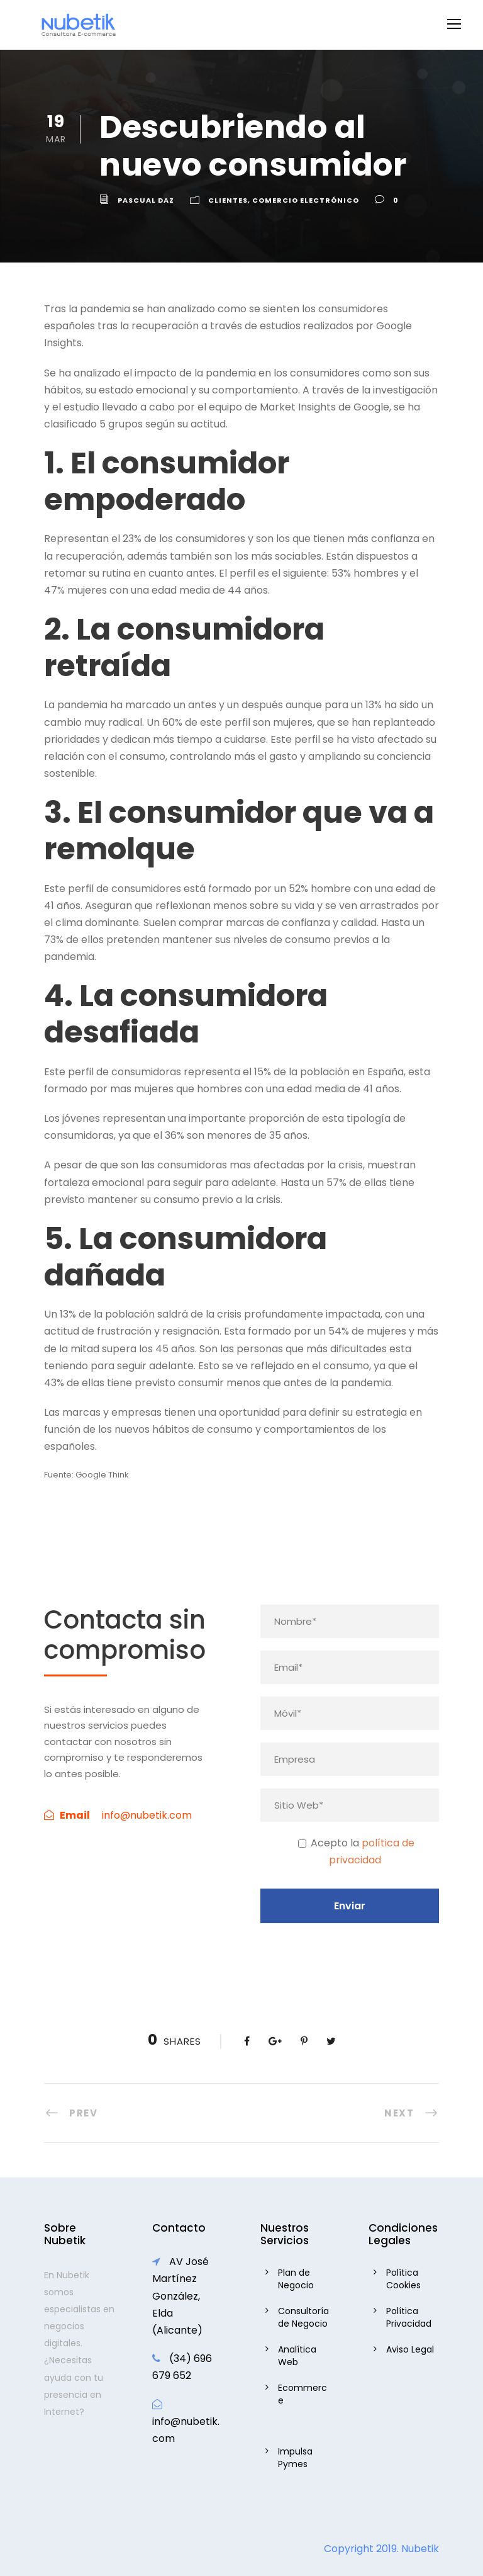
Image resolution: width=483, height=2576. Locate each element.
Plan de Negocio (296, 2278)
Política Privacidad (408, 2317)
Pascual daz (146, 200)
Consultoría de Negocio (303, 2317)
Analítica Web (297, 2355)
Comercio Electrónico (305, 200)
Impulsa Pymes (295, 2457)
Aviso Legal (410, 2349)
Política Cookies (403, 2278)
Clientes (228, 200)
